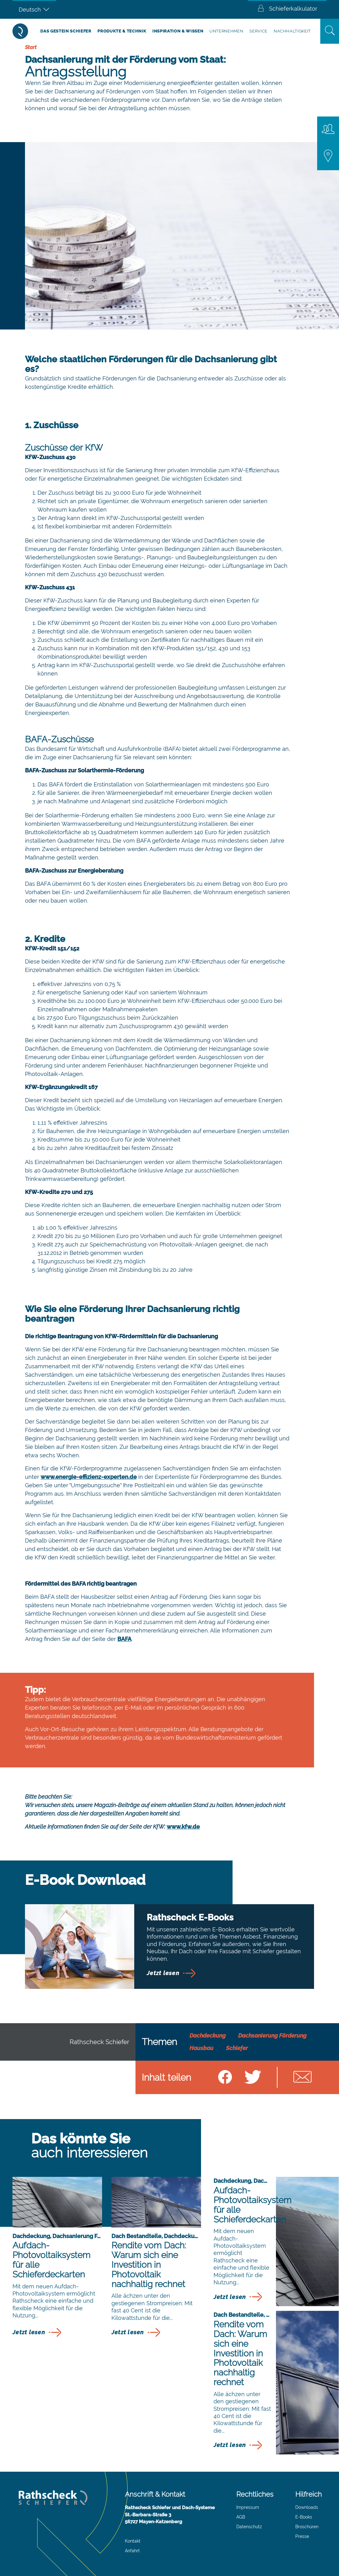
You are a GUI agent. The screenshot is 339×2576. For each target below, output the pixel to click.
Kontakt (132, 2541)
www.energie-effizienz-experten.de (89, 1477)
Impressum (247, 2507)
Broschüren (306, 2526)
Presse (302, 2536)
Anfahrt (132, 2550)
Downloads (306, 2507)
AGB (240, 2516)
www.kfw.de (183, 1826)
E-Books (303, 2516)
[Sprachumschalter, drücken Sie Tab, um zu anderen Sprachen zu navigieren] (34, 9)
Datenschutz (249, 2526)
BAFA (124, 1639)
